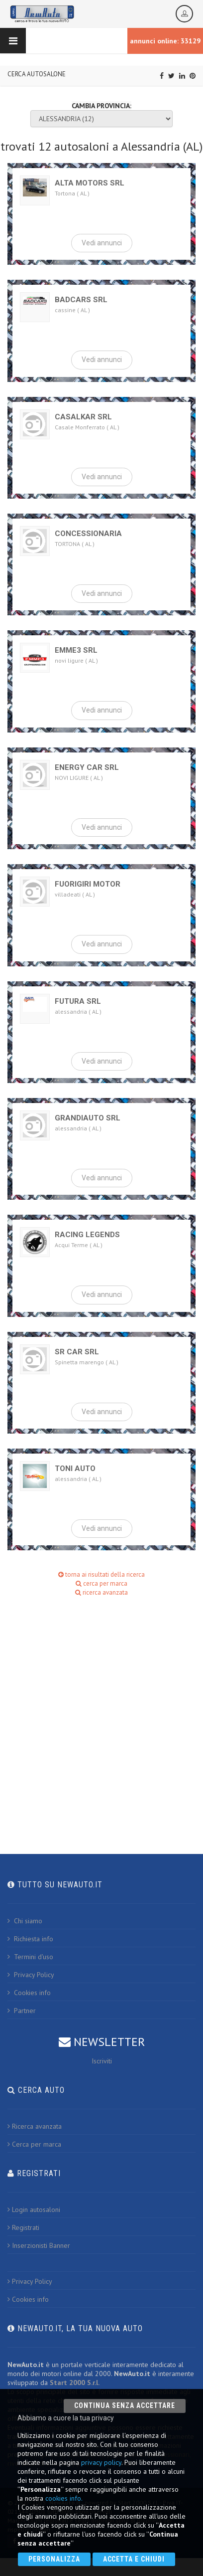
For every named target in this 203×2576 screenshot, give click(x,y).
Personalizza (54, 2559)
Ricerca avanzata (34, 2126)
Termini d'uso (30, 1956)
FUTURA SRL (78, 1001)
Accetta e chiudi (134, 2559)
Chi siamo (24, 1920)
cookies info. (64, 2498)
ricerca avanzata (101, 1592)
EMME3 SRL (76, 650)
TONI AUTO (75, 1468)
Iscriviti (102, 2060)
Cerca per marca (34, 2144)
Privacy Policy (30, 1974)
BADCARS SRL (81, 299)
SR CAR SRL (77, 1351)
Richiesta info (30, 1938)
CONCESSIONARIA (88, 533)
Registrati (23, 2227)
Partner (21, 2010)
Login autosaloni (33, 2209)
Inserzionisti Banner (38, 2245)
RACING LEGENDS (87, 1234)
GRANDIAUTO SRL (87, 1117)
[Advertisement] (98, 1713)
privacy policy (101, 2462)
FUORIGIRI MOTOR (87, 884)
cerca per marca (101, 1583)
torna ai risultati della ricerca (101, 1574)
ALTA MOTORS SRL (89, 183)
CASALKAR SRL (83, 416)
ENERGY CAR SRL (87, 767)
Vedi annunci (102, 243)
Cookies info (29, 1992)
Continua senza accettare (124, 2405)
